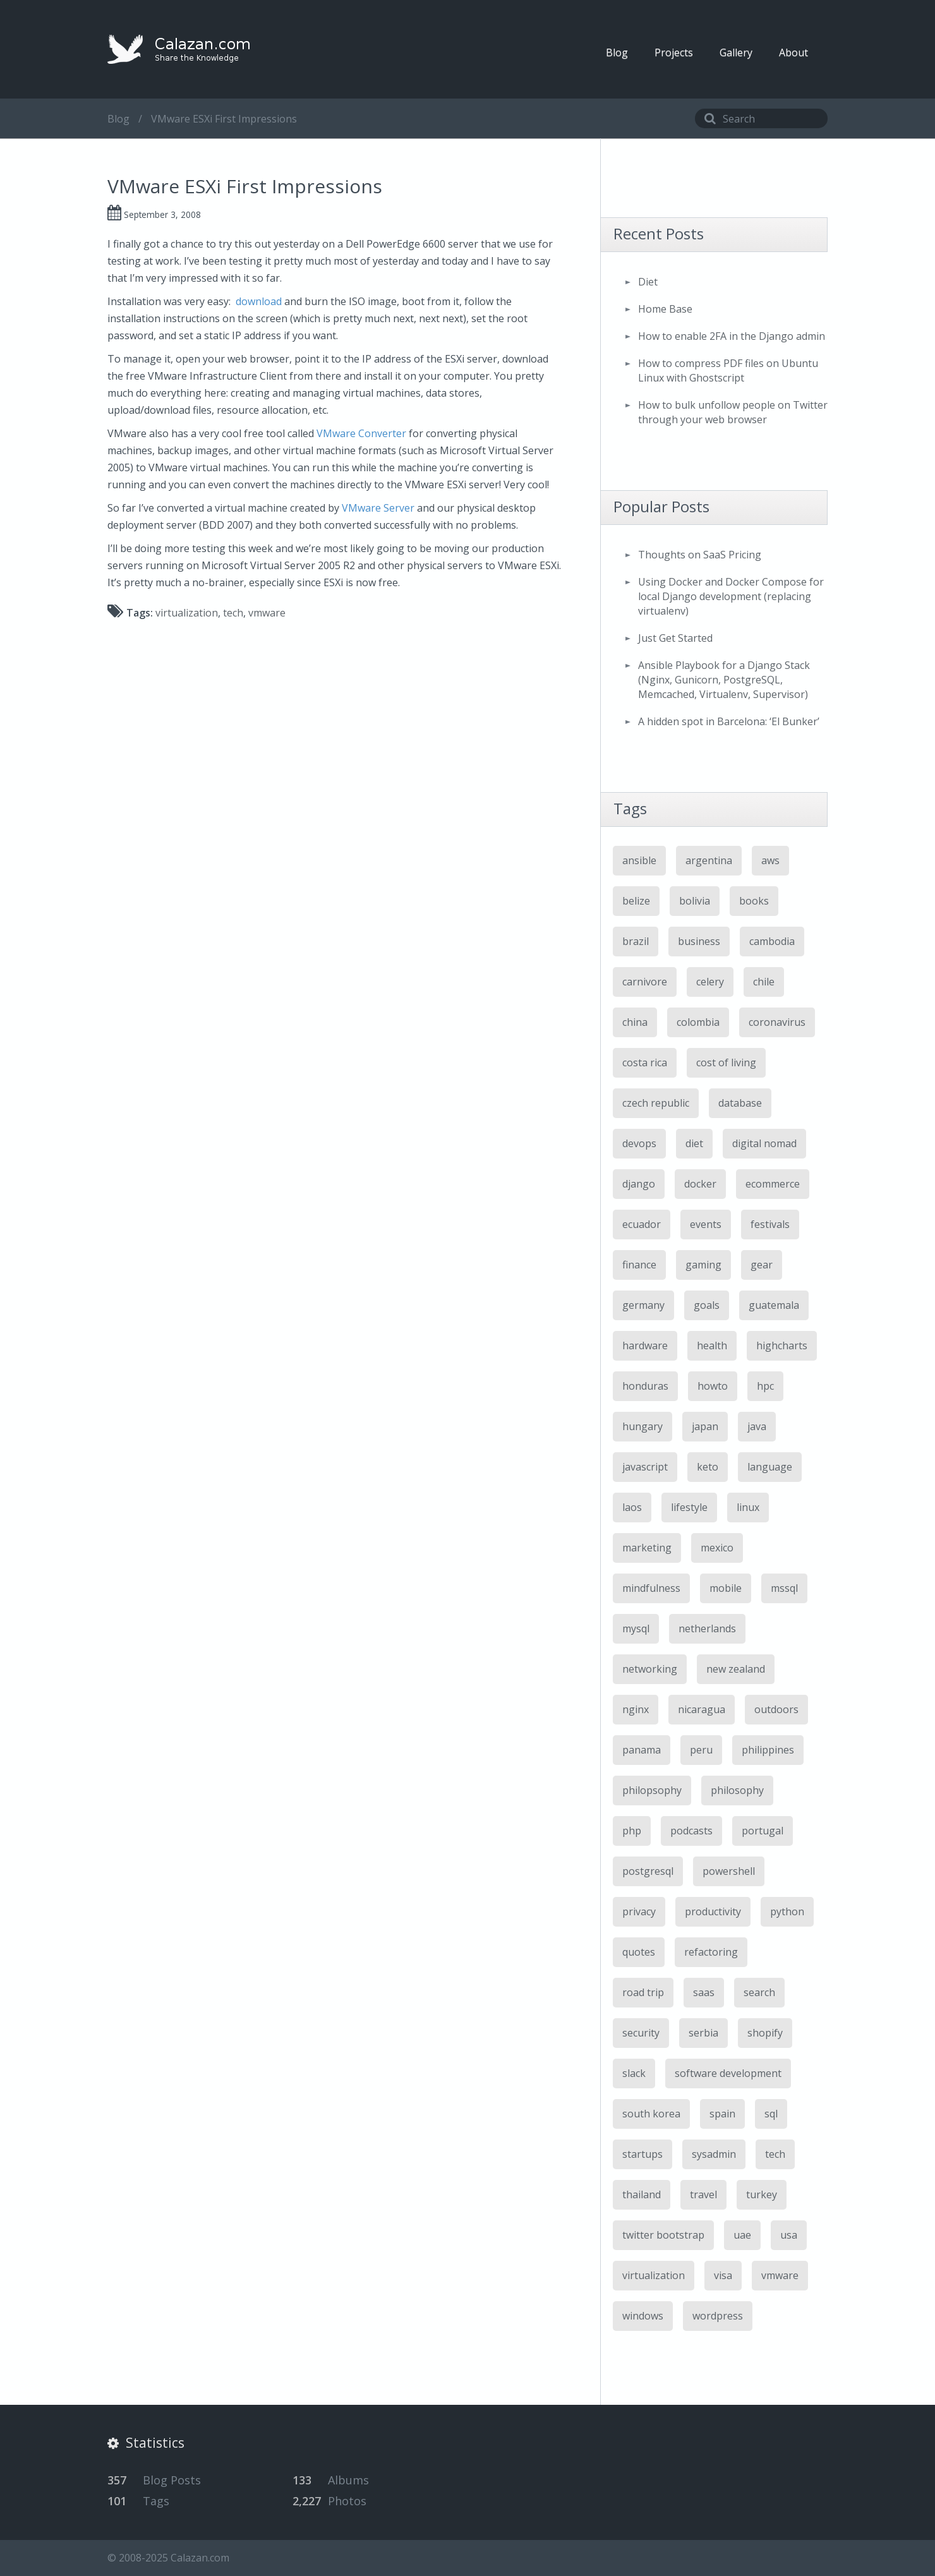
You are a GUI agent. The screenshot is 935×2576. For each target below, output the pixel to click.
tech (233, 613)
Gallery (736, 52)
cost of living (726, 1062)
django (638, 1184)
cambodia (772, 941)
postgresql (647, 1871)
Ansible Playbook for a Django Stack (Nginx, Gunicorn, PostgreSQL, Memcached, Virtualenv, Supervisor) (724, 679)
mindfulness (651, 1588)
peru (701, 1750)
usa (788, 2235)
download (259, 301)
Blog (617, 52)
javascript (645, 1467)
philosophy (737, 1790)
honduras (645, 1386)
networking (649, 1669)
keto (707, 1467)
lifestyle (689, 1507)
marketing (647, 1548)
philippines (768, 1750)
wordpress (717, 2316)
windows (642, 2316)
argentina (708, 860)
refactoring (711, 1952)
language (769, 1467)
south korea (651, 2114)
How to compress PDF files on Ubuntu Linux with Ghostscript (728, 370)
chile (764, 982)
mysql (635, 1628)
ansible (639, 860)
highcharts (781, 1345)
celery (710, 982)
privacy (639, 1911)
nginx (635, 1709)
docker (700, 1184)
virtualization (186, 613)
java (756, 1426)
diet (694, 1143)
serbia (703, 2033)
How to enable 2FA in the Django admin (731, 336)
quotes (638, 1952)
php (631, 1831)
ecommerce (772, 1184)
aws (770, 860)
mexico (717, 1548)
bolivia (694, 901)
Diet (648, 282)
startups (642, 2154)
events (705, 1224)
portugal (762, 1831)
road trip (643, 1992)
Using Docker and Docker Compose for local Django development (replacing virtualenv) (731, 596)
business (699, 941)
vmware (267, 613)
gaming (703, 1265)
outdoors (776, 1709)
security (641, 2033)
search (759, 1992)
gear (762, 1265)
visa (723, 2275)
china (635, 1022)
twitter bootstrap (663, 2235)
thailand (641, 2194)
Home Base (665, 309)
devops (639, 1143)
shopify (765, 2033)
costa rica (644, 1062)
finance (639, 1265)
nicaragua (701, 1709)
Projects (673, 52)
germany (643, 1305)
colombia (698, 1022)
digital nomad (764, 1143)
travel (703, 2194)
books (754, 901)
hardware (645, 1345)
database (740, 1103)
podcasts (691, 1831)
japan (705, 1426)
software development (728, 2073)
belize (636, 901)
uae (742, 2235)
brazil (635, 941)
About (793, 52)
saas (704, 1992)
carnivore (644, 982)
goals (707, 1305)
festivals (770, 1224)
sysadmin (714, 2154)
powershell (729, 1871)
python (787, 1911)
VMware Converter (361, 433)
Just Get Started (675, 638)
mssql (784, 1588)
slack (634, 2073)
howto (712, 1386)
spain (722, 2114)
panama (641, 1750)
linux (748, 1507)
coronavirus (777, 1022)
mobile (725, 1588)
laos (632, 1507)
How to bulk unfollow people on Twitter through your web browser (733, 412)
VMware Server (378, 508)
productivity (713, 1911)
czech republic (655, 1103)
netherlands (707, 1628)
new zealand (735, 1669)
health (712, 1345)
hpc (765, 1386)
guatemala (774, 1305)
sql (771, 2114)
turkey (761, 2194)
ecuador (641, 1224)
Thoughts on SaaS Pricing (699, 555)
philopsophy (652, 1790)
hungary (642, 1426)
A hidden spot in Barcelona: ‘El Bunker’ (728, 721)
